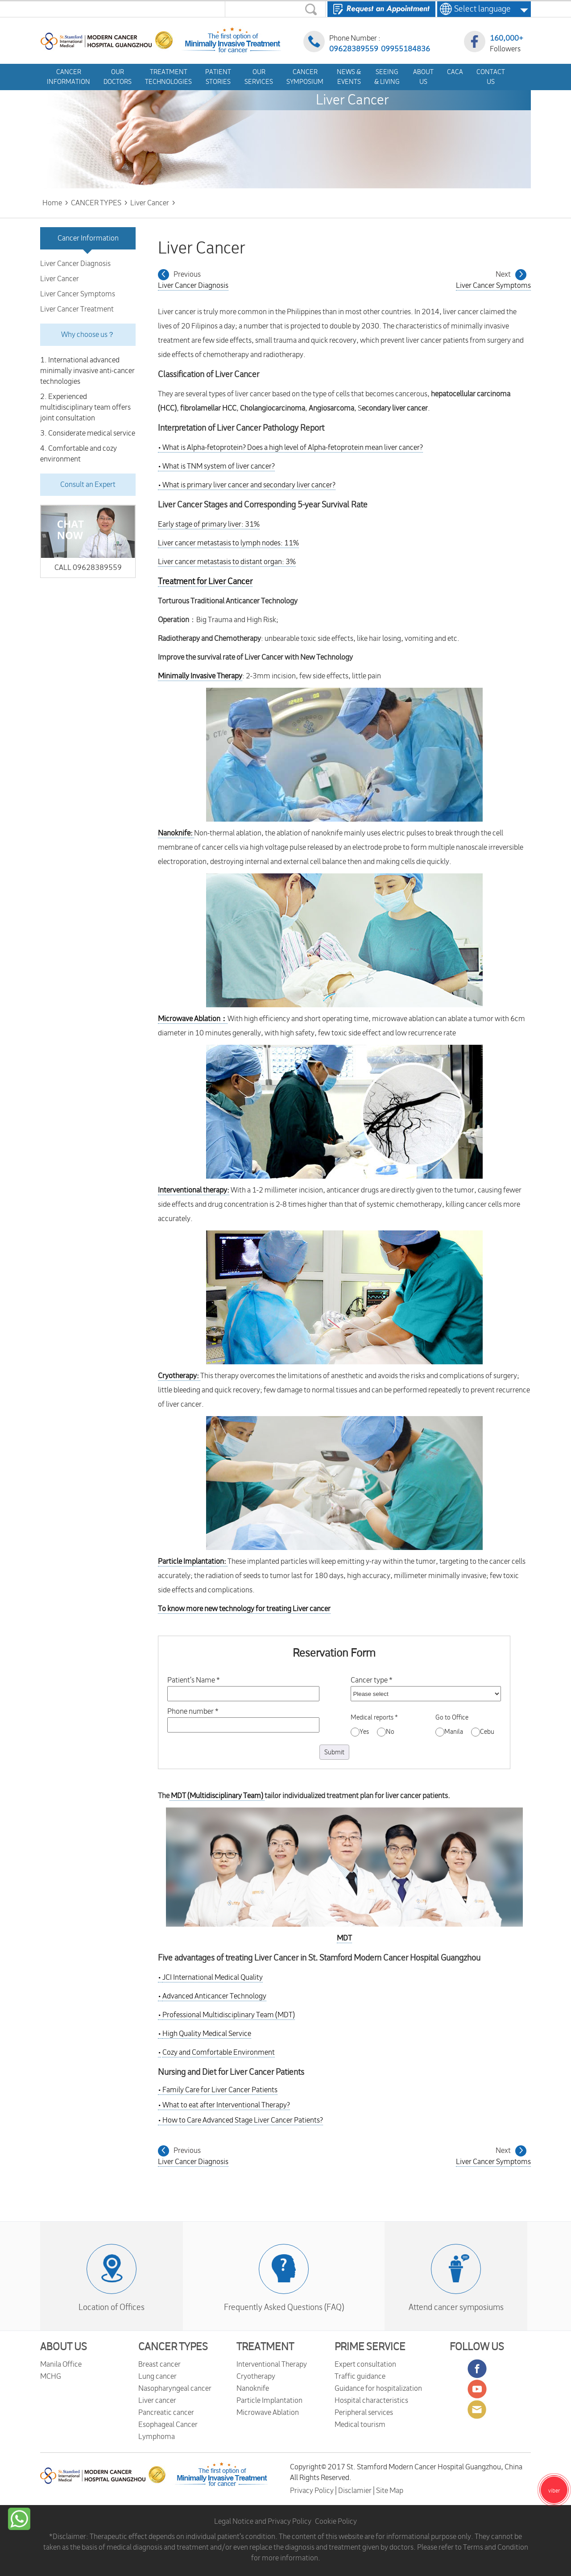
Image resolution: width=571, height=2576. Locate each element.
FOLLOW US (477, 2347)
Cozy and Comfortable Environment (218, 2052)
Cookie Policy (336, 2521)
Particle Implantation (269, 2400)
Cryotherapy (255, 2376)
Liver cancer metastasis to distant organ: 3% (227, 561)
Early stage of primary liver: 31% (209, 524)
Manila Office (61, 2364)
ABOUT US (63, 2347)
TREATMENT (265, 2347)
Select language (480, 9)
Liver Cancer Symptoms (77, 294)
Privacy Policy (312, 2490)
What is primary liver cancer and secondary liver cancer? (246, 485)
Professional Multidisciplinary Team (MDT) (228, 2015)
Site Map (389, 2490)
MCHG (50, 2376)
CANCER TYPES (173, 2347)
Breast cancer (159, 2364)
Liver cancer (157, 2400)
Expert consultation (365, 2364)
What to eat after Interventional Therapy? (224, 2105)
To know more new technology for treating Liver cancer (244, 1608)
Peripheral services (364, 2412)
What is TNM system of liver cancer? (216, 466)
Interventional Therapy (271, 2364)
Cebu (482, 1732)
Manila (449, 1732)
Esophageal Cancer (168, 2424)
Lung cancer (157, 2376)
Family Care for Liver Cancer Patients (217, 2090)
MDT (344, 1938)
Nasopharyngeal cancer (174, 2388)
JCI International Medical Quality (212, 1977)
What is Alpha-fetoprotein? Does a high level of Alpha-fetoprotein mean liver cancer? (290, 447)
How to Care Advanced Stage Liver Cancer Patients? (240, 2120)
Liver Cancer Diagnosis (75, 263)
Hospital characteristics (371, 2400)
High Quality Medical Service (206, 2033)
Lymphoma (156, 2436)
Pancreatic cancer (166, 2412)
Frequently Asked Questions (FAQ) (284, 2307)
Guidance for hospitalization (378, 2388)
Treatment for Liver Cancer (205, 581)
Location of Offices (112, 2307)
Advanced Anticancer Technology (214, 1996)
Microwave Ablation (267, 2412)
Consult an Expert (88, 484)
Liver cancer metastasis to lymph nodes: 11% (228, 543)
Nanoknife (252, 2388)
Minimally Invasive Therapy (200, 676)
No (385, 1732)
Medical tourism (360, 2424)
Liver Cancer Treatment (77, 309)
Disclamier (355, 2490)
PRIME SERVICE (370, 2347)
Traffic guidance (360, 2376)
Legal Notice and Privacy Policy (262, 2521)
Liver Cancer (59, 278)
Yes (360, 1732)
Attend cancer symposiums (456, 2307)
